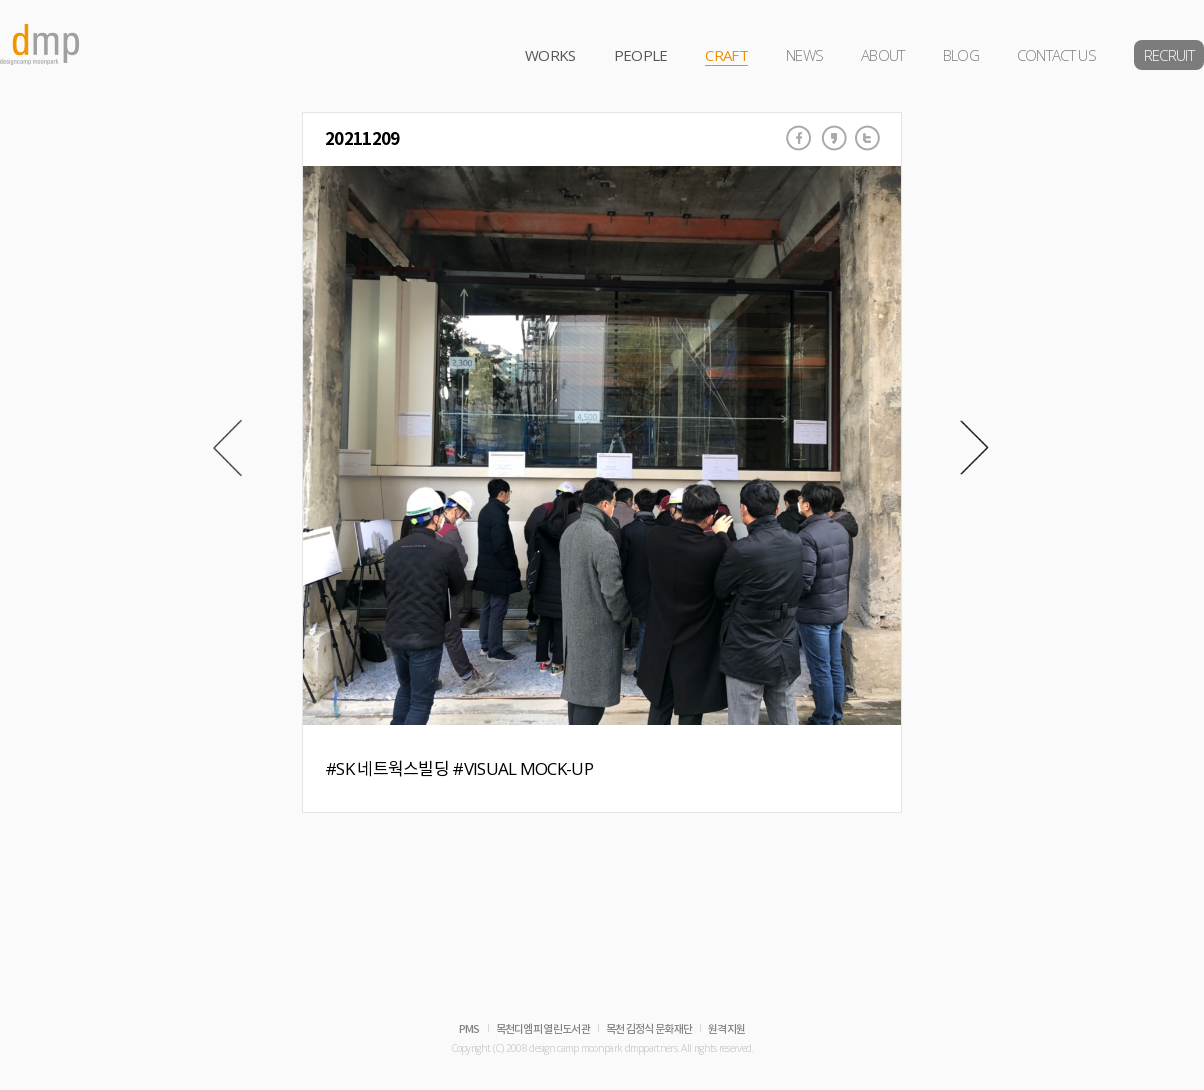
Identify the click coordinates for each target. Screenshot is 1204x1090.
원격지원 (726, 1029)
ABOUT (883, 55)
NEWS (804, 55)
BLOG (961, 55)
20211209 (362, 139)
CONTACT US (1056, 55)
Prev (227, 448)
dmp (40, 44)
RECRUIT (1169, 55)
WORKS (550, 55)
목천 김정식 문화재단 (649, 1029)
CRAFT (726, 55)
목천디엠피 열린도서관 (543, 1029)
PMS (469, 1029)
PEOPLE (641, 55)
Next (974, 448)
